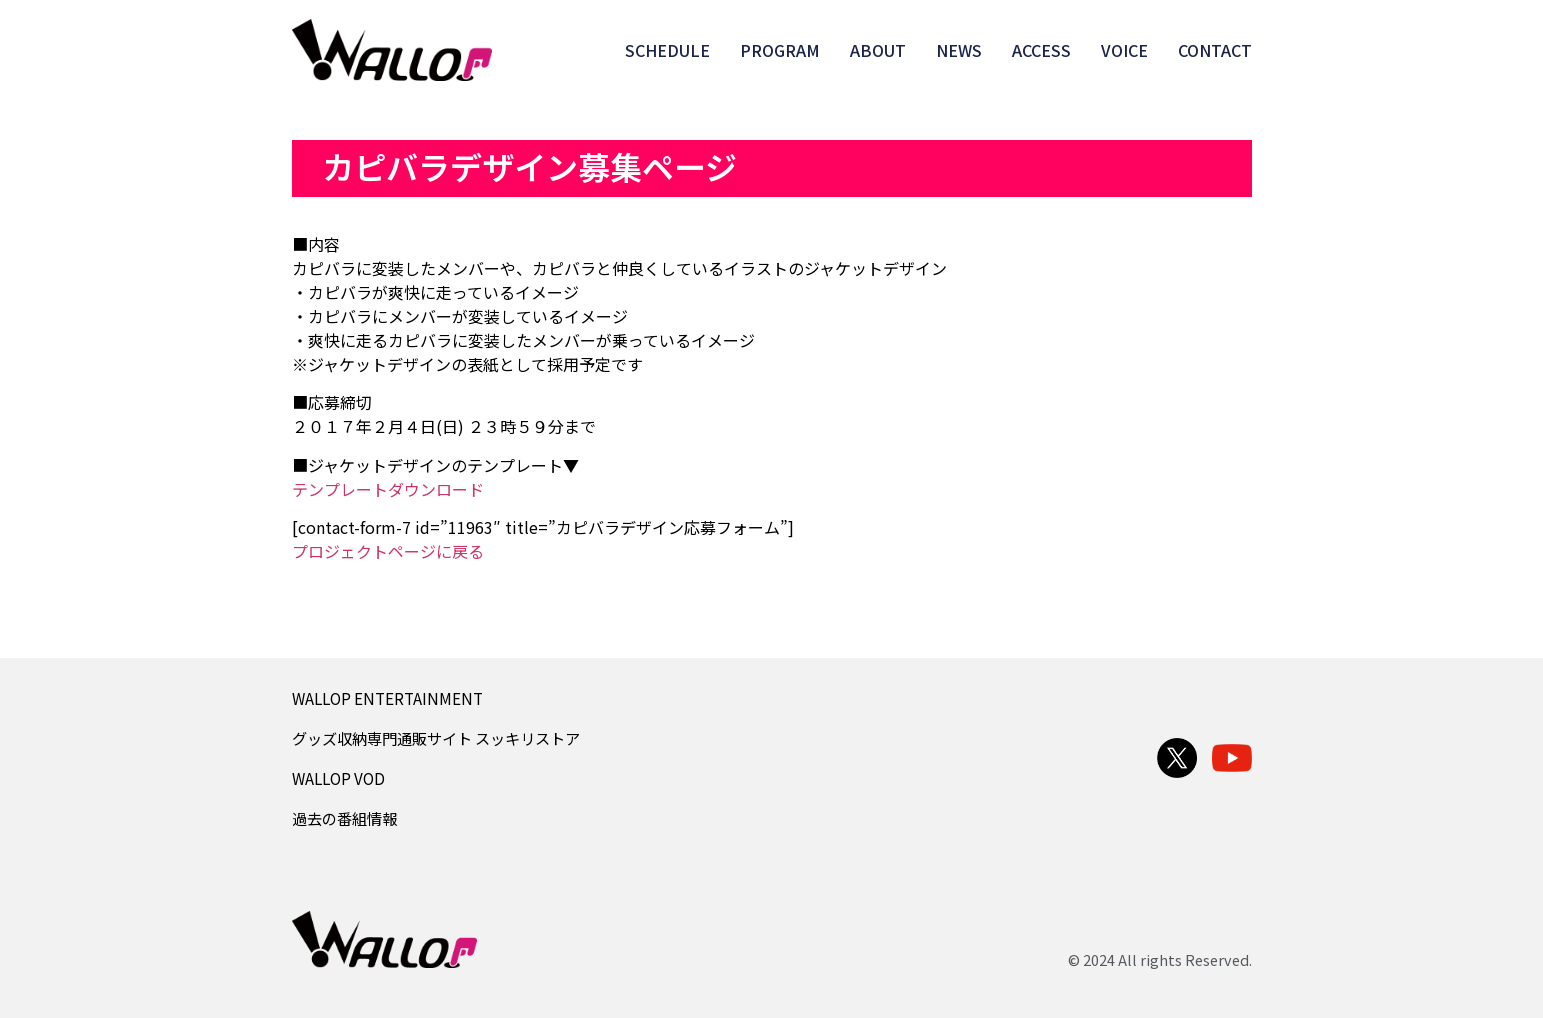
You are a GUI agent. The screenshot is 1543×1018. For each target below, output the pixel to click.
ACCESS (1041, 50)
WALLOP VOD (338, 778)
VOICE (1124, 50)
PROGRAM (780, 50)
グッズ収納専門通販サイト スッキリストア (436, 738)
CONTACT (1215, 50)
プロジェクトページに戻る (388, 551)
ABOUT (878, 50)
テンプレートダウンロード (388, 489)
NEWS (959, 50)
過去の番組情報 (344, 818)
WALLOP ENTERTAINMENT (387, 698)
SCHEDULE (667, 50)
